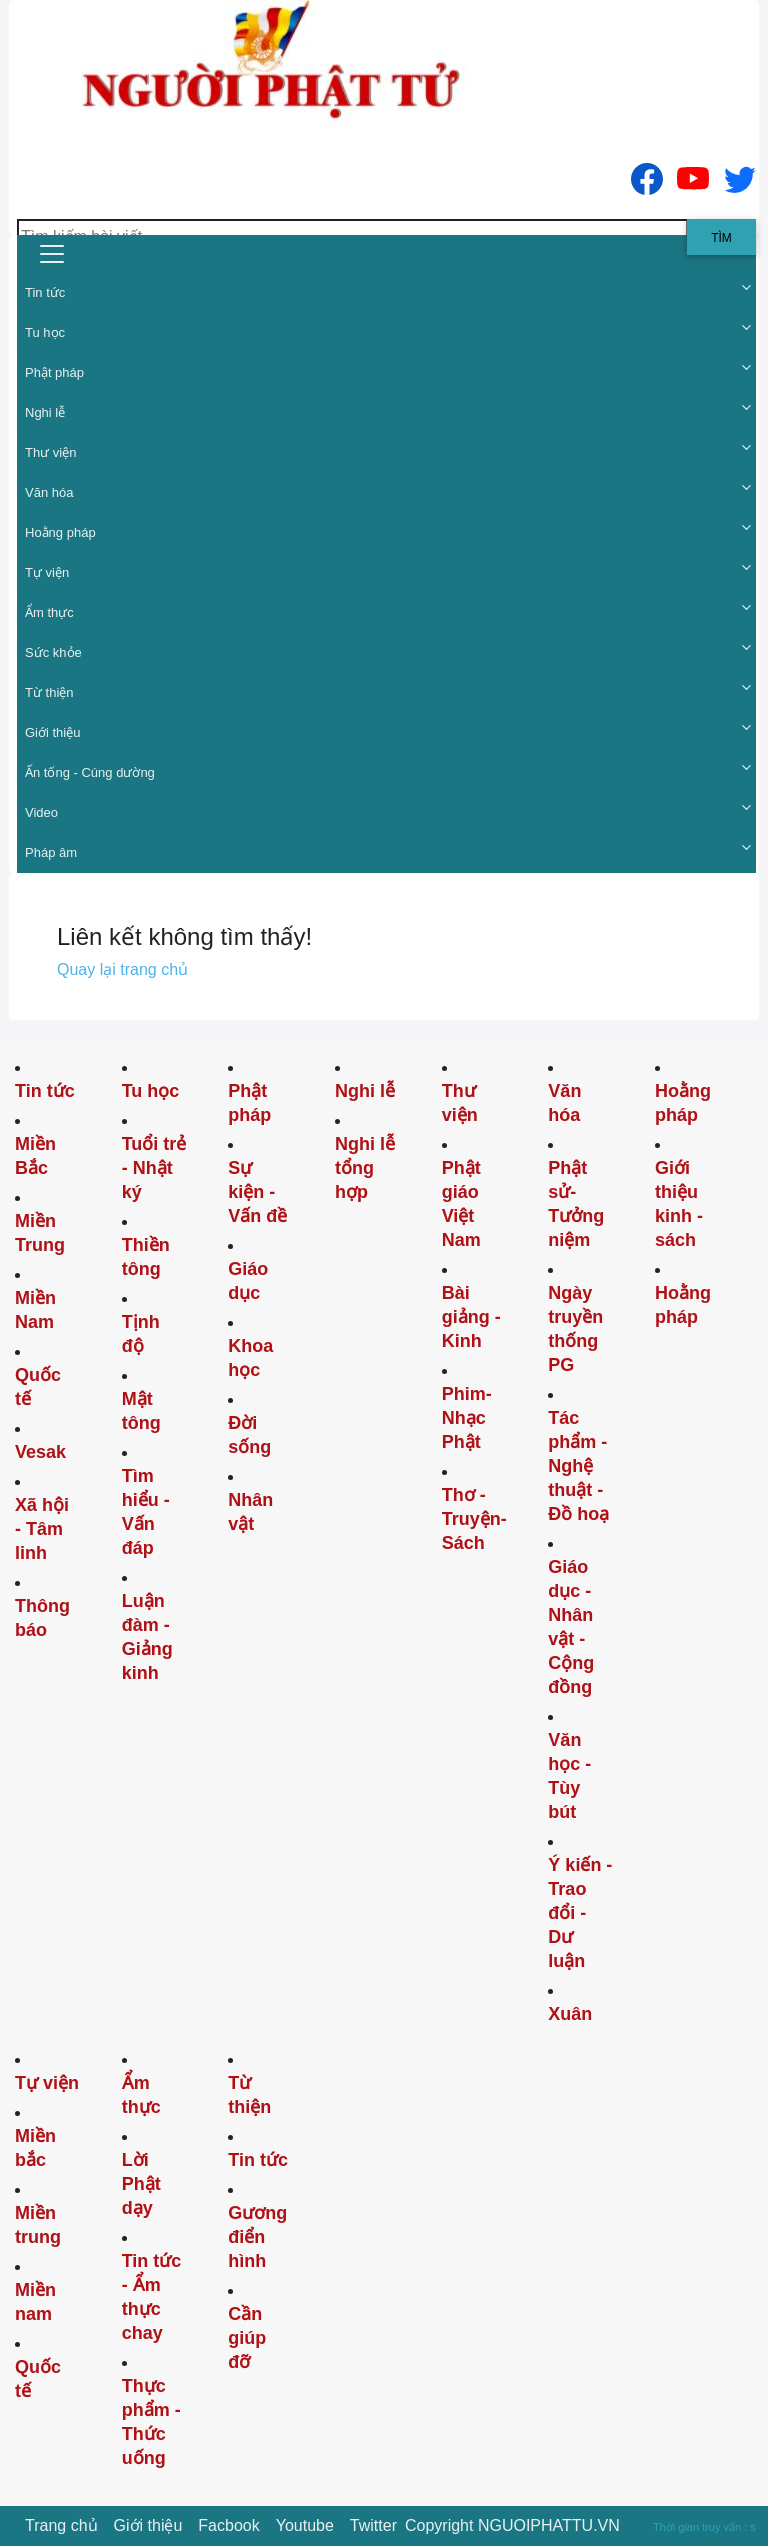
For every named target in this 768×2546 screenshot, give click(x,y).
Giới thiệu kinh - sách (679, 1204)
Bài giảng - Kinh (471, 1317)
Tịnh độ (141, 1334)
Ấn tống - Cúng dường (90, 772)
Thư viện (50, 452)
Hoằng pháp (60, 532)
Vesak (40, 1452)
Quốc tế (38, 1387)
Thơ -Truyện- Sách (474, 1519)
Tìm (721, 238)
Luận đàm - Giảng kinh (147, 1637)
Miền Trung (40, 1233)
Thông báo (42, 1618)
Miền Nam (35, 1310)
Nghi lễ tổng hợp (365, 1168)
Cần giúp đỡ (247, 2338)
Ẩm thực (49, 612)
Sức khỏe (53, 652)
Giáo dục (248, 1281)
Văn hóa (49, 492)
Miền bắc (35, 2148)
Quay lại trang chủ (122, 969)
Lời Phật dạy (141, 2184)
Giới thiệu (52, 732)
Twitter (373, 2525)
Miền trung (38, 2225)
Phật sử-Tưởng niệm (576, 1204)
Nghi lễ (45, 412)
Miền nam (35, 2302)
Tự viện (47, 572)
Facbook (228, 2525)
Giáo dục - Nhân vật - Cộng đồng (571, 1627)
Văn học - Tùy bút (569, 1776)
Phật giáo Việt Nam (461, 1204)
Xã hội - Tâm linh (42, 1529)
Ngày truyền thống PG (575, 1329)
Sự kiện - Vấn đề (257, 1192)
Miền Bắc (35, 1156)
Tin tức (45, 292)
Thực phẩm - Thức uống (151, 2422)
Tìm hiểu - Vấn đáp (146, 1512)
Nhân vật (250, 1512)
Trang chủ (61, 2525)
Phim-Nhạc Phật (467, 1418)
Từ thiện (49, 692)
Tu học (45, 332)
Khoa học (250, 1358)
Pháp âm (51, 852)
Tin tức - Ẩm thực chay (152, 2297)
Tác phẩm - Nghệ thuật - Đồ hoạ (578, 1466)
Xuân (570, 2014)
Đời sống (249, 1435)
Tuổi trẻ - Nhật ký (154, 1168)
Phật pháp (54, 372)
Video (41, 812)
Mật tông (141, 1411)
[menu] (52, 254)
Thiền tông (146, 1257)
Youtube (305, 2525)
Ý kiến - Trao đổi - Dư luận (580, 1913)
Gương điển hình (257, 2237)
